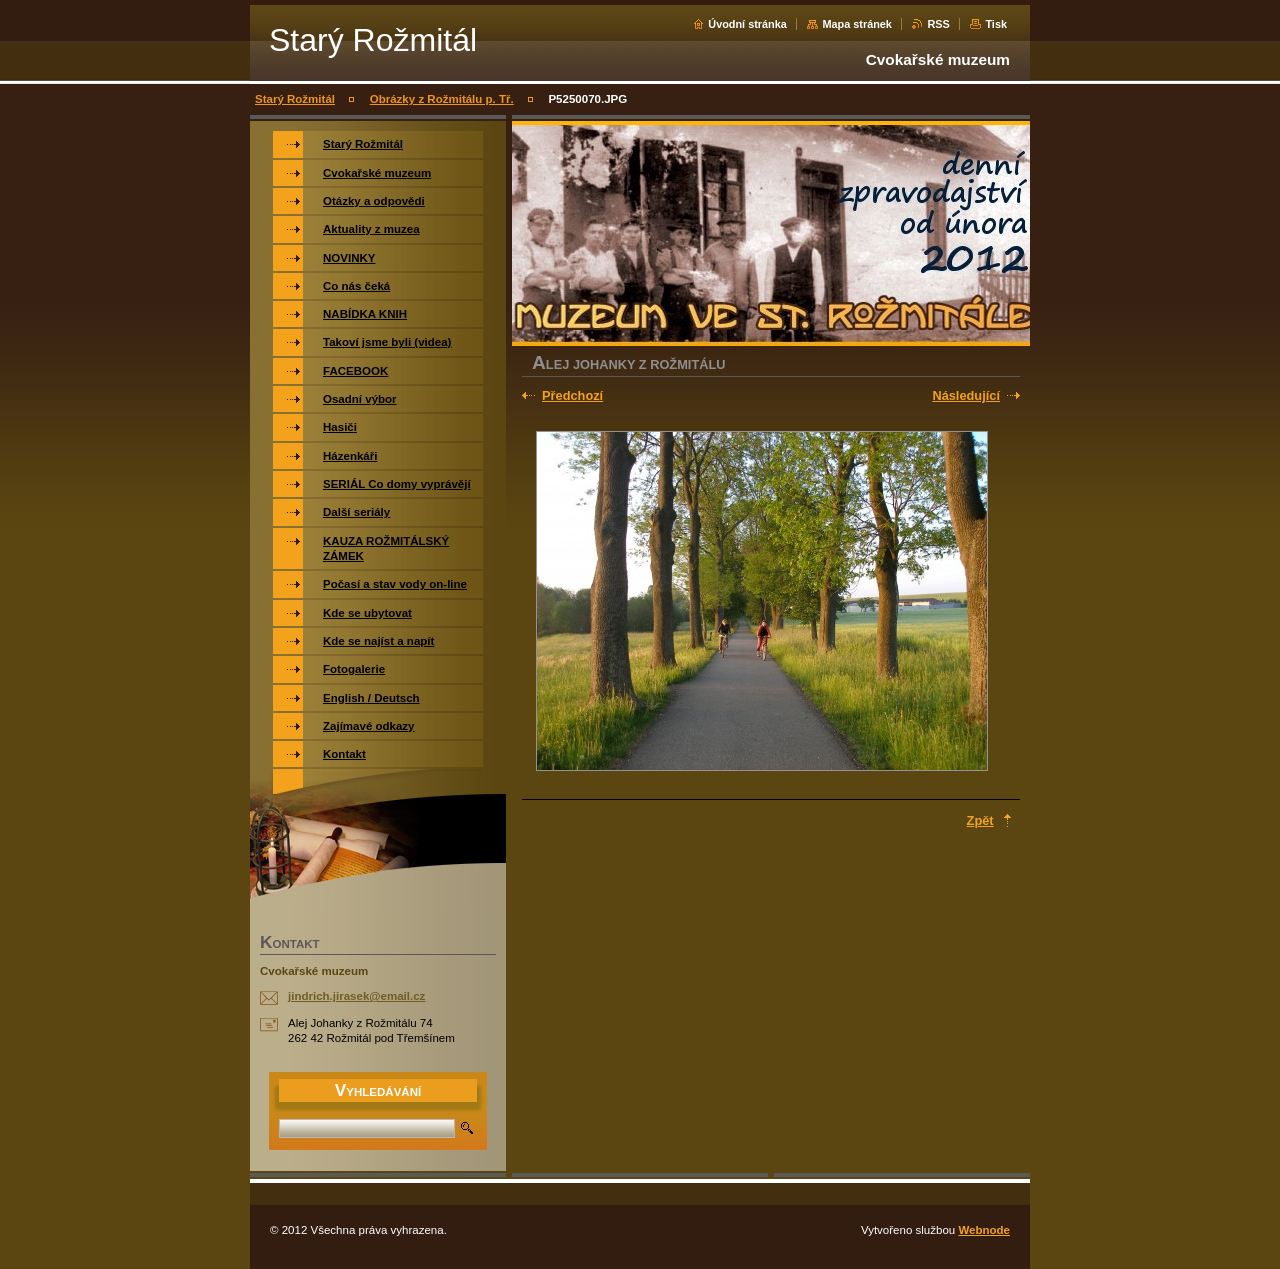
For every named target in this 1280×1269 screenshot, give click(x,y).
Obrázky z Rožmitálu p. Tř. (442, 99)
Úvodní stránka (747, 24)
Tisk (996, 24)
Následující (966, 395)
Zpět (980, 820)
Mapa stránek (857, 24)
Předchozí (572, 395)
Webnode (984, 1230)
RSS (938, 24)
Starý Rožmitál (295, 99)
